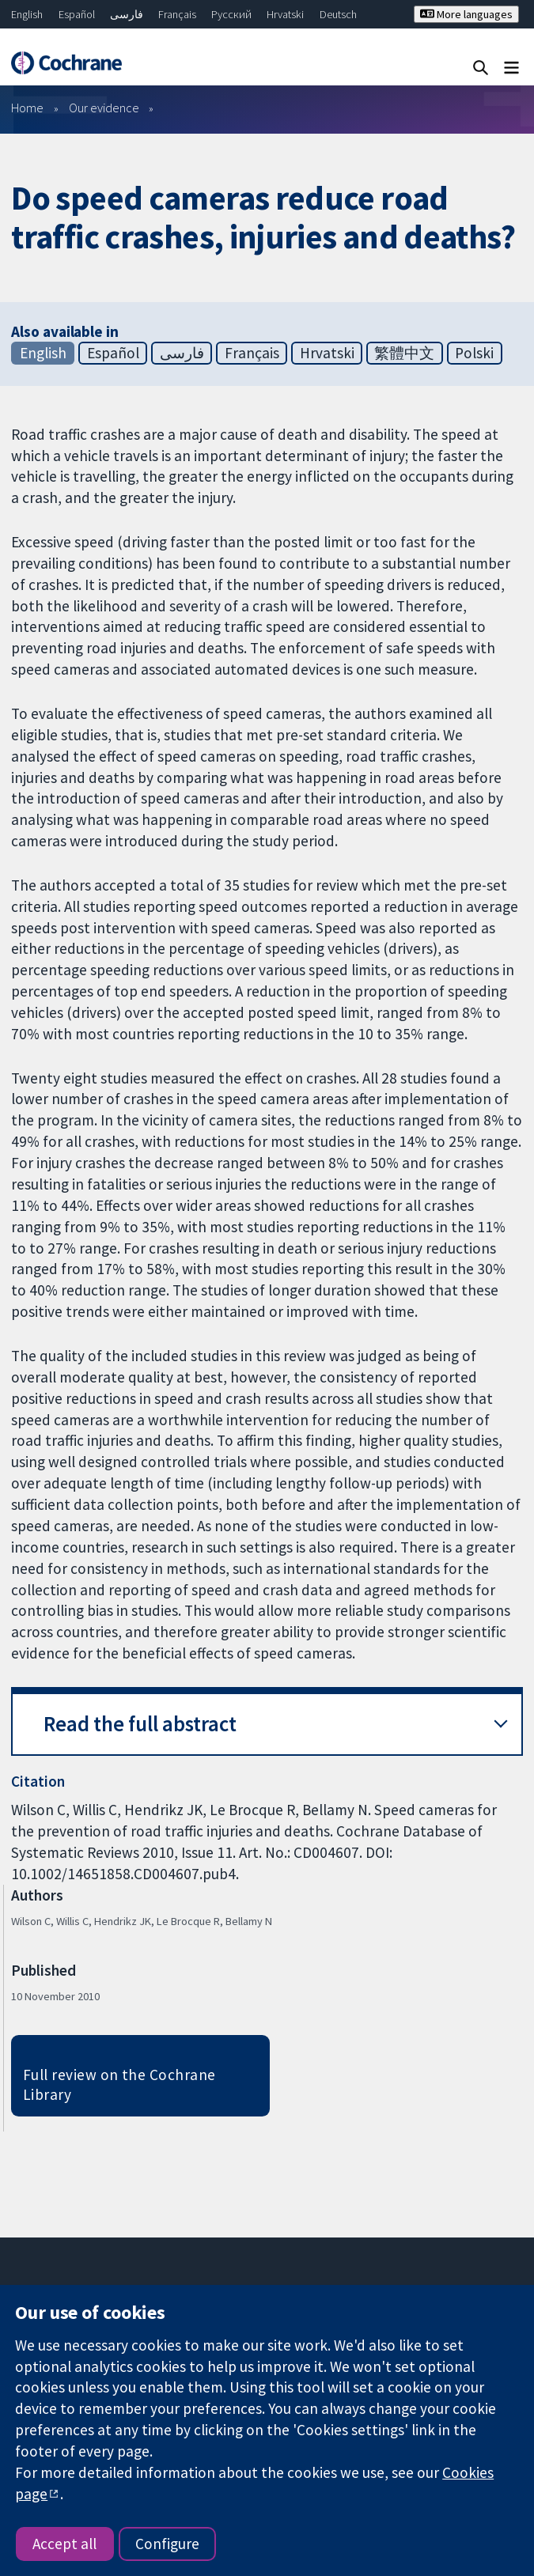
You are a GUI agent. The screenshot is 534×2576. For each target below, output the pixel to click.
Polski (474, 352)
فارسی (126, 14)
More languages (466, 14)
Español (77, 14)
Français (177, 14)
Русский (231, 14)
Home (27, 107)
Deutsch (338, 14)
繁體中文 (404, 352)
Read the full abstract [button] (140, 1724)
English (27, 14)
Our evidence (104, 107)
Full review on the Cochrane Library (119, 2084)
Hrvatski (285, 14)
